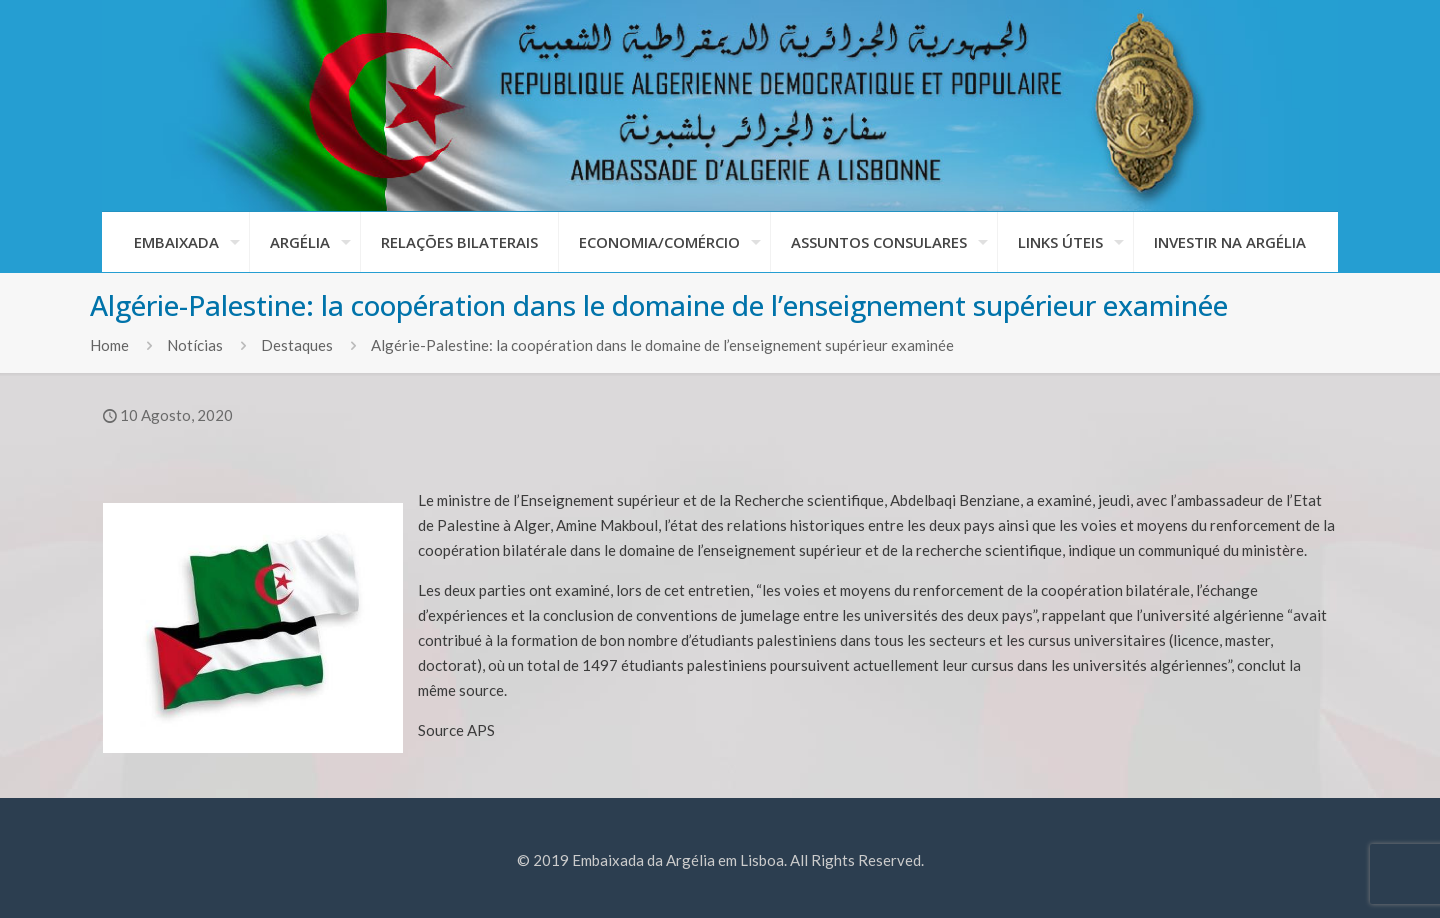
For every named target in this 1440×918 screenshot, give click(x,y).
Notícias (195, 345)
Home (109, 345)
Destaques (297, 345)
